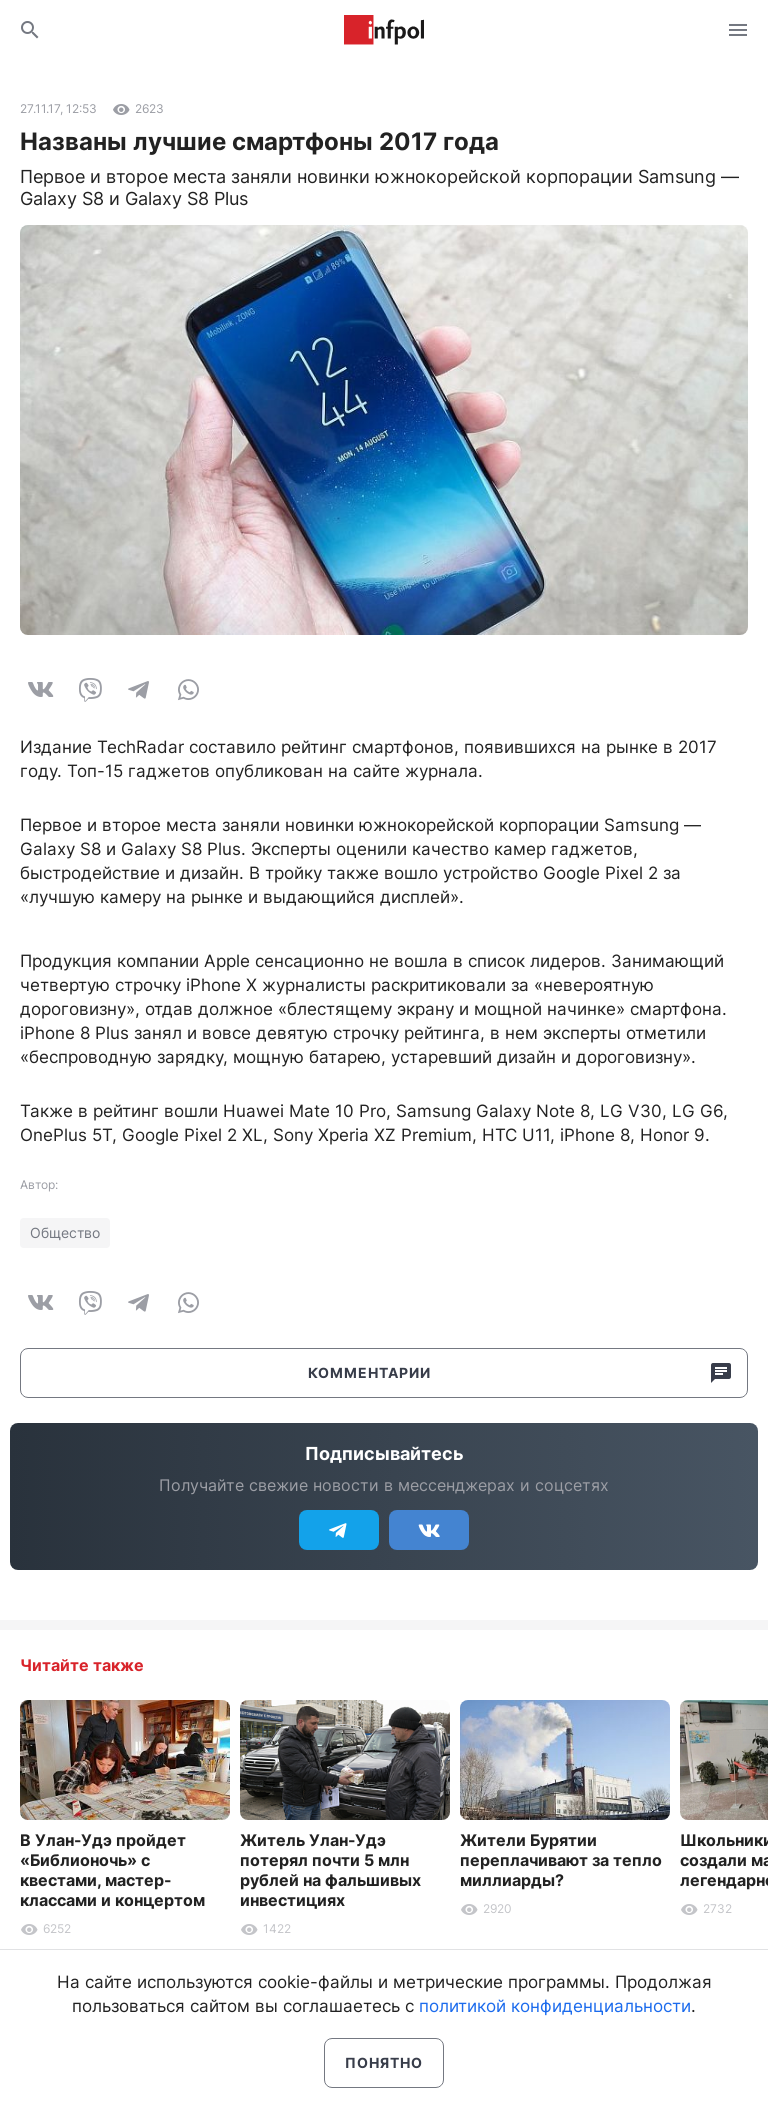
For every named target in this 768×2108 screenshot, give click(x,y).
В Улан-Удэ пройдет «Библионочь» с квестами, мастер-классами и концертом (112, 1870)
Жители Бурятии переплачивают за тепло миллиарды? (561, 1860)
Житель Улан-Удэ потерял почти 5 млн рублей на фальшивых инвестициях (330, 1870)
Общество (65, 1232)
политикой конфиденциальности (555, 2006)
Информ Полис (384, 30)
